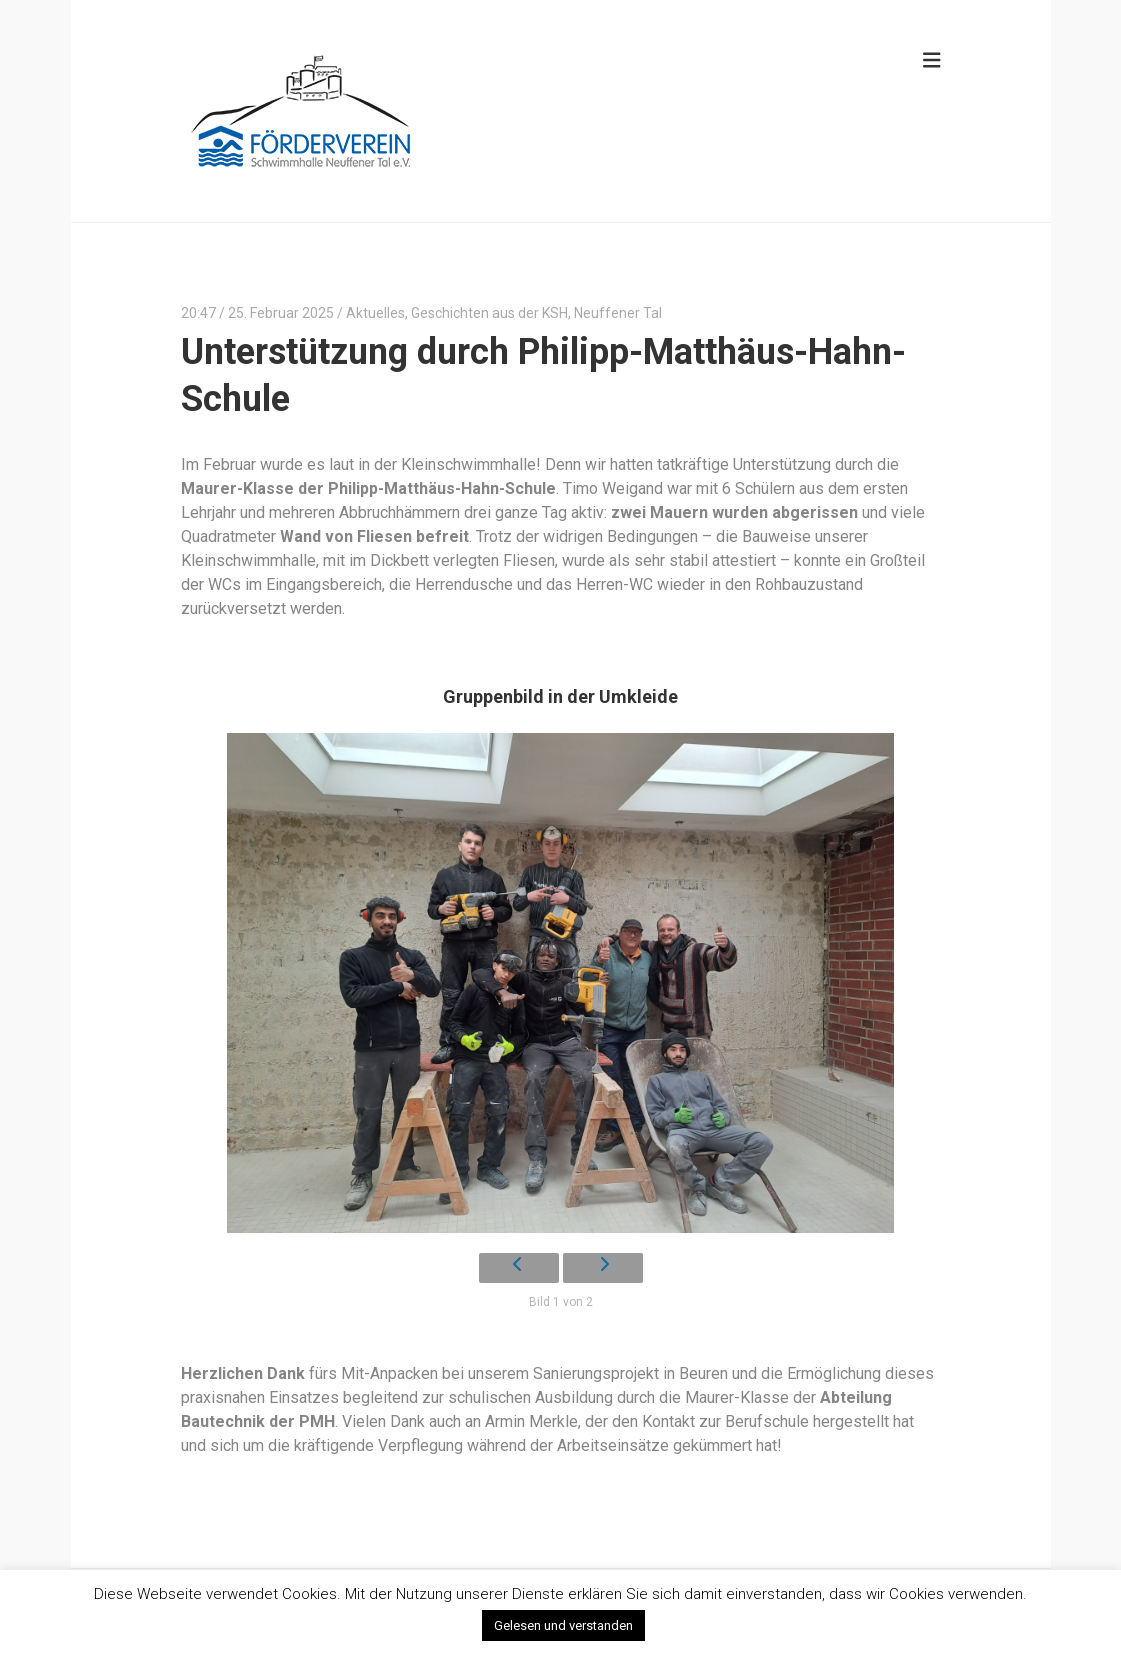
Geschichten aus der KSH (489, 313)
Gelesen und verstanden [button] (563, 1625)
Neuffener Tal (618, 313)
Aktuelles (375, 313)
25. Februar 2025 (281, 313)
